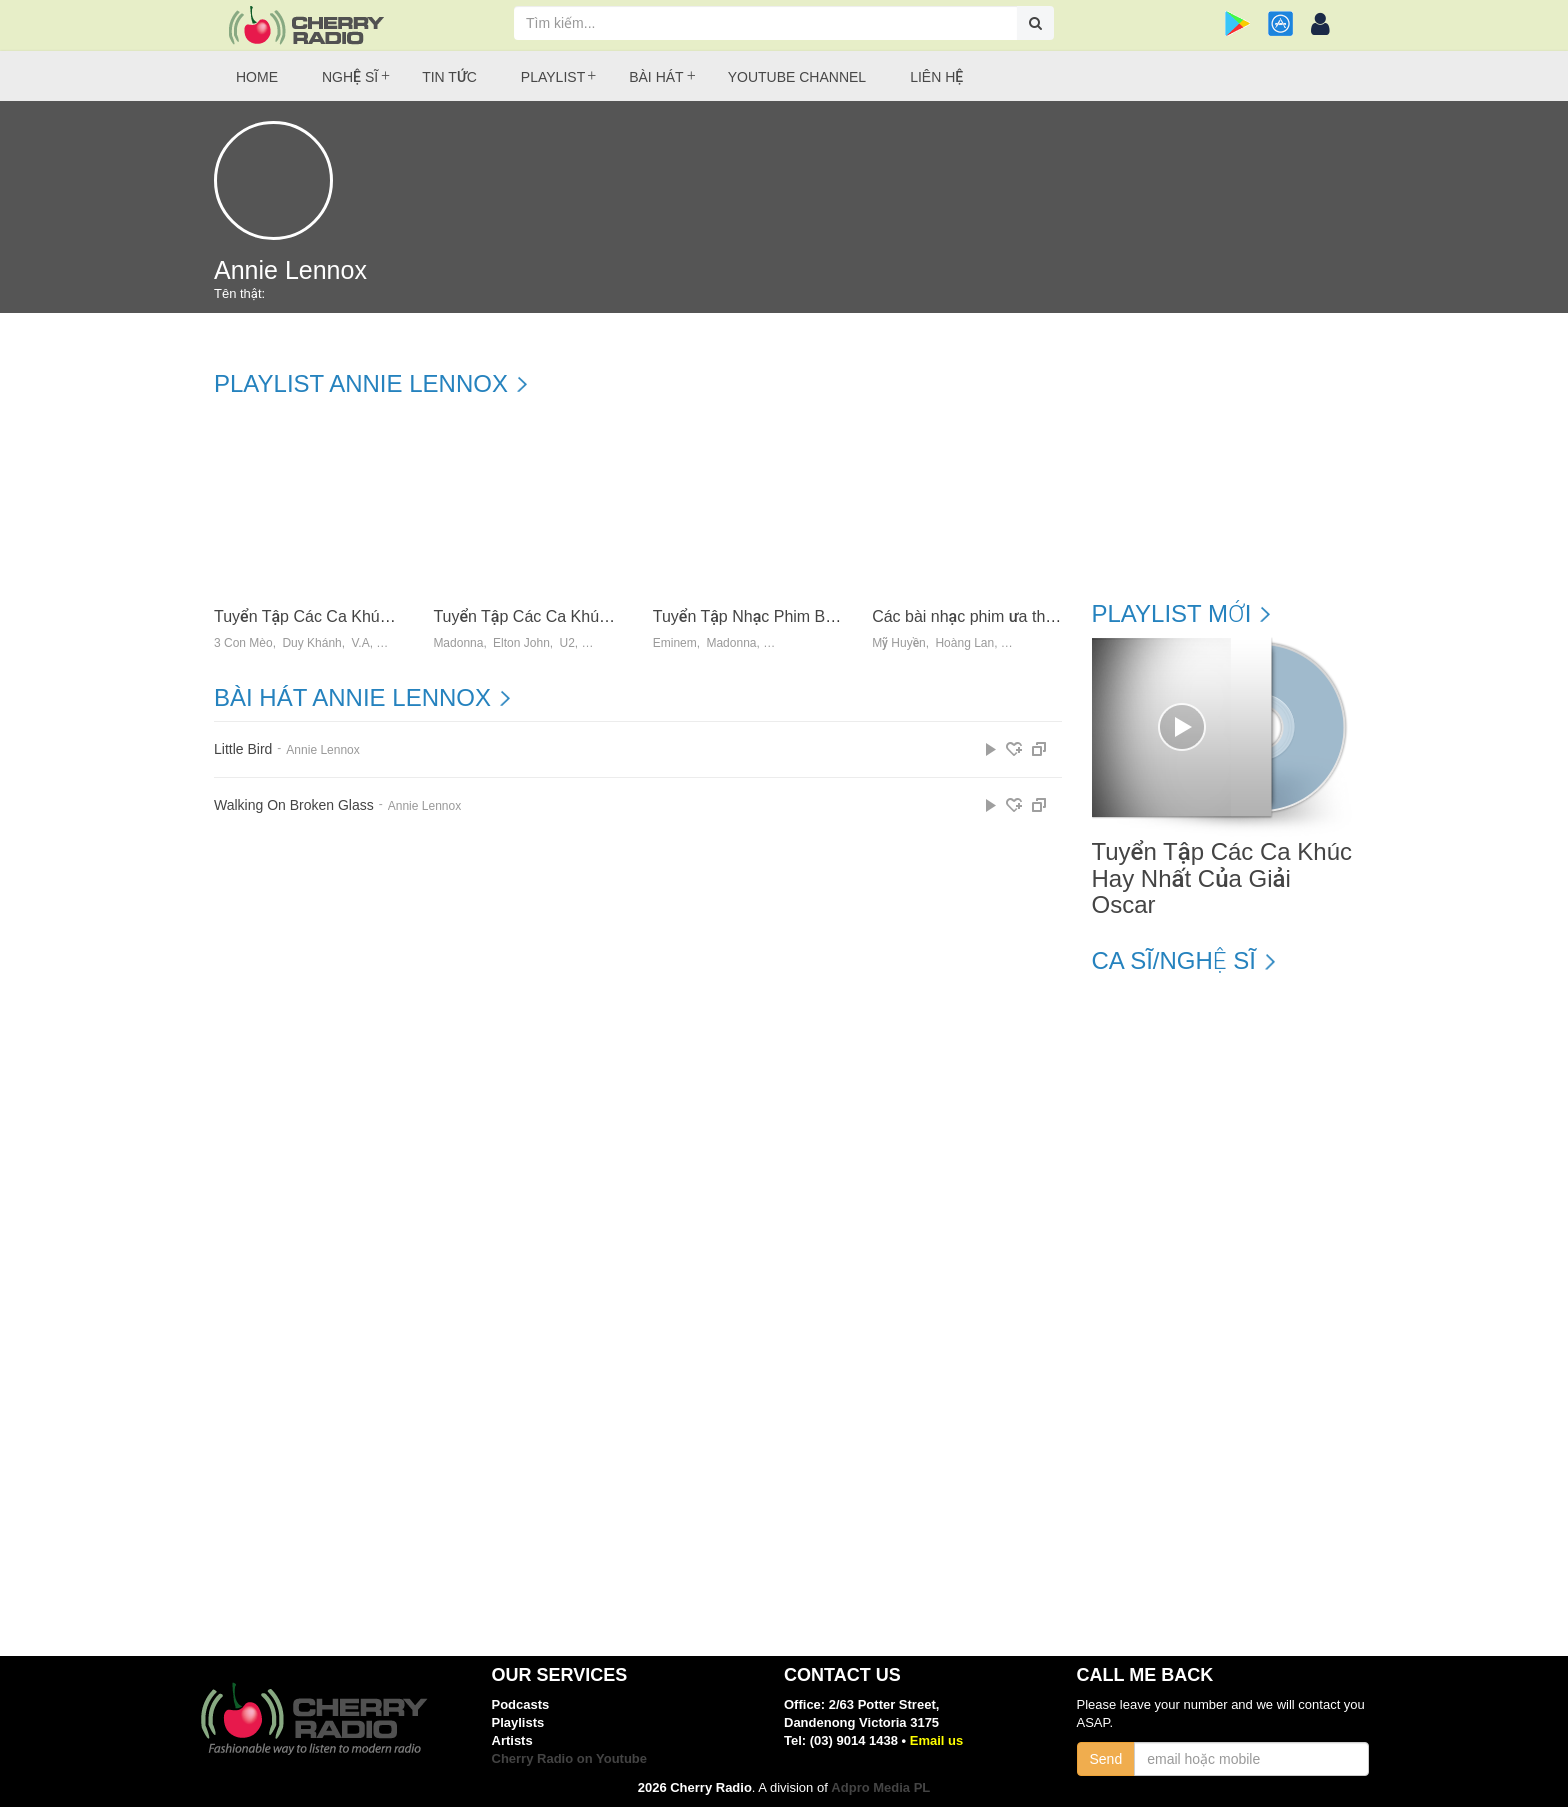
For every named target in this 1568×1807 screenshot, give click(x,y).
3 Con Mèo (243, 643)
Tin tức (449, 77)
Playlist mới (1172, 614)
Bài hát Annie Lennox (352, 698)
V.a (360, 643)
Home (257, 77)
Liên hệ (936, 77)
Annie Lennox (322, 750)
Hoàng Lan (964, 643)
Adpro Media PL (880, 1787)
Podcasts (521, 1704)
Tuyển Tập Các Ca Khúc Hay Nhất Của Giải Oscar (393, 616)
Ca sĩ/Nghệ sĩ (1174, 961)
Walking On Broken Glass (294, 805)
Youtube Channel (797, 77)
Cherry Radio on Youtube (570, 1758)
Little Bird (243, 749)
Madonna (458, 643)
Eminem (675, 643)
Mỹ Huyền (899, 643)
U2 (566, 643)
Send (1106, 1759)
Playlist (553, 77)
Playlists (518, 1722)
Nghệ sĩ (350, 77)
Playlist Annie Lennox (361, 384)
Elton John (521, 643)
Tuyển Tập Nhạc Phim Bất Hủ (758, 616)
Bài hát (656, 77)
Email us (936, 1740)
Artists (512, 1740)
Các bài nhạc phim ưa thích (969, 616)
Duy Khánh (311, 643)
